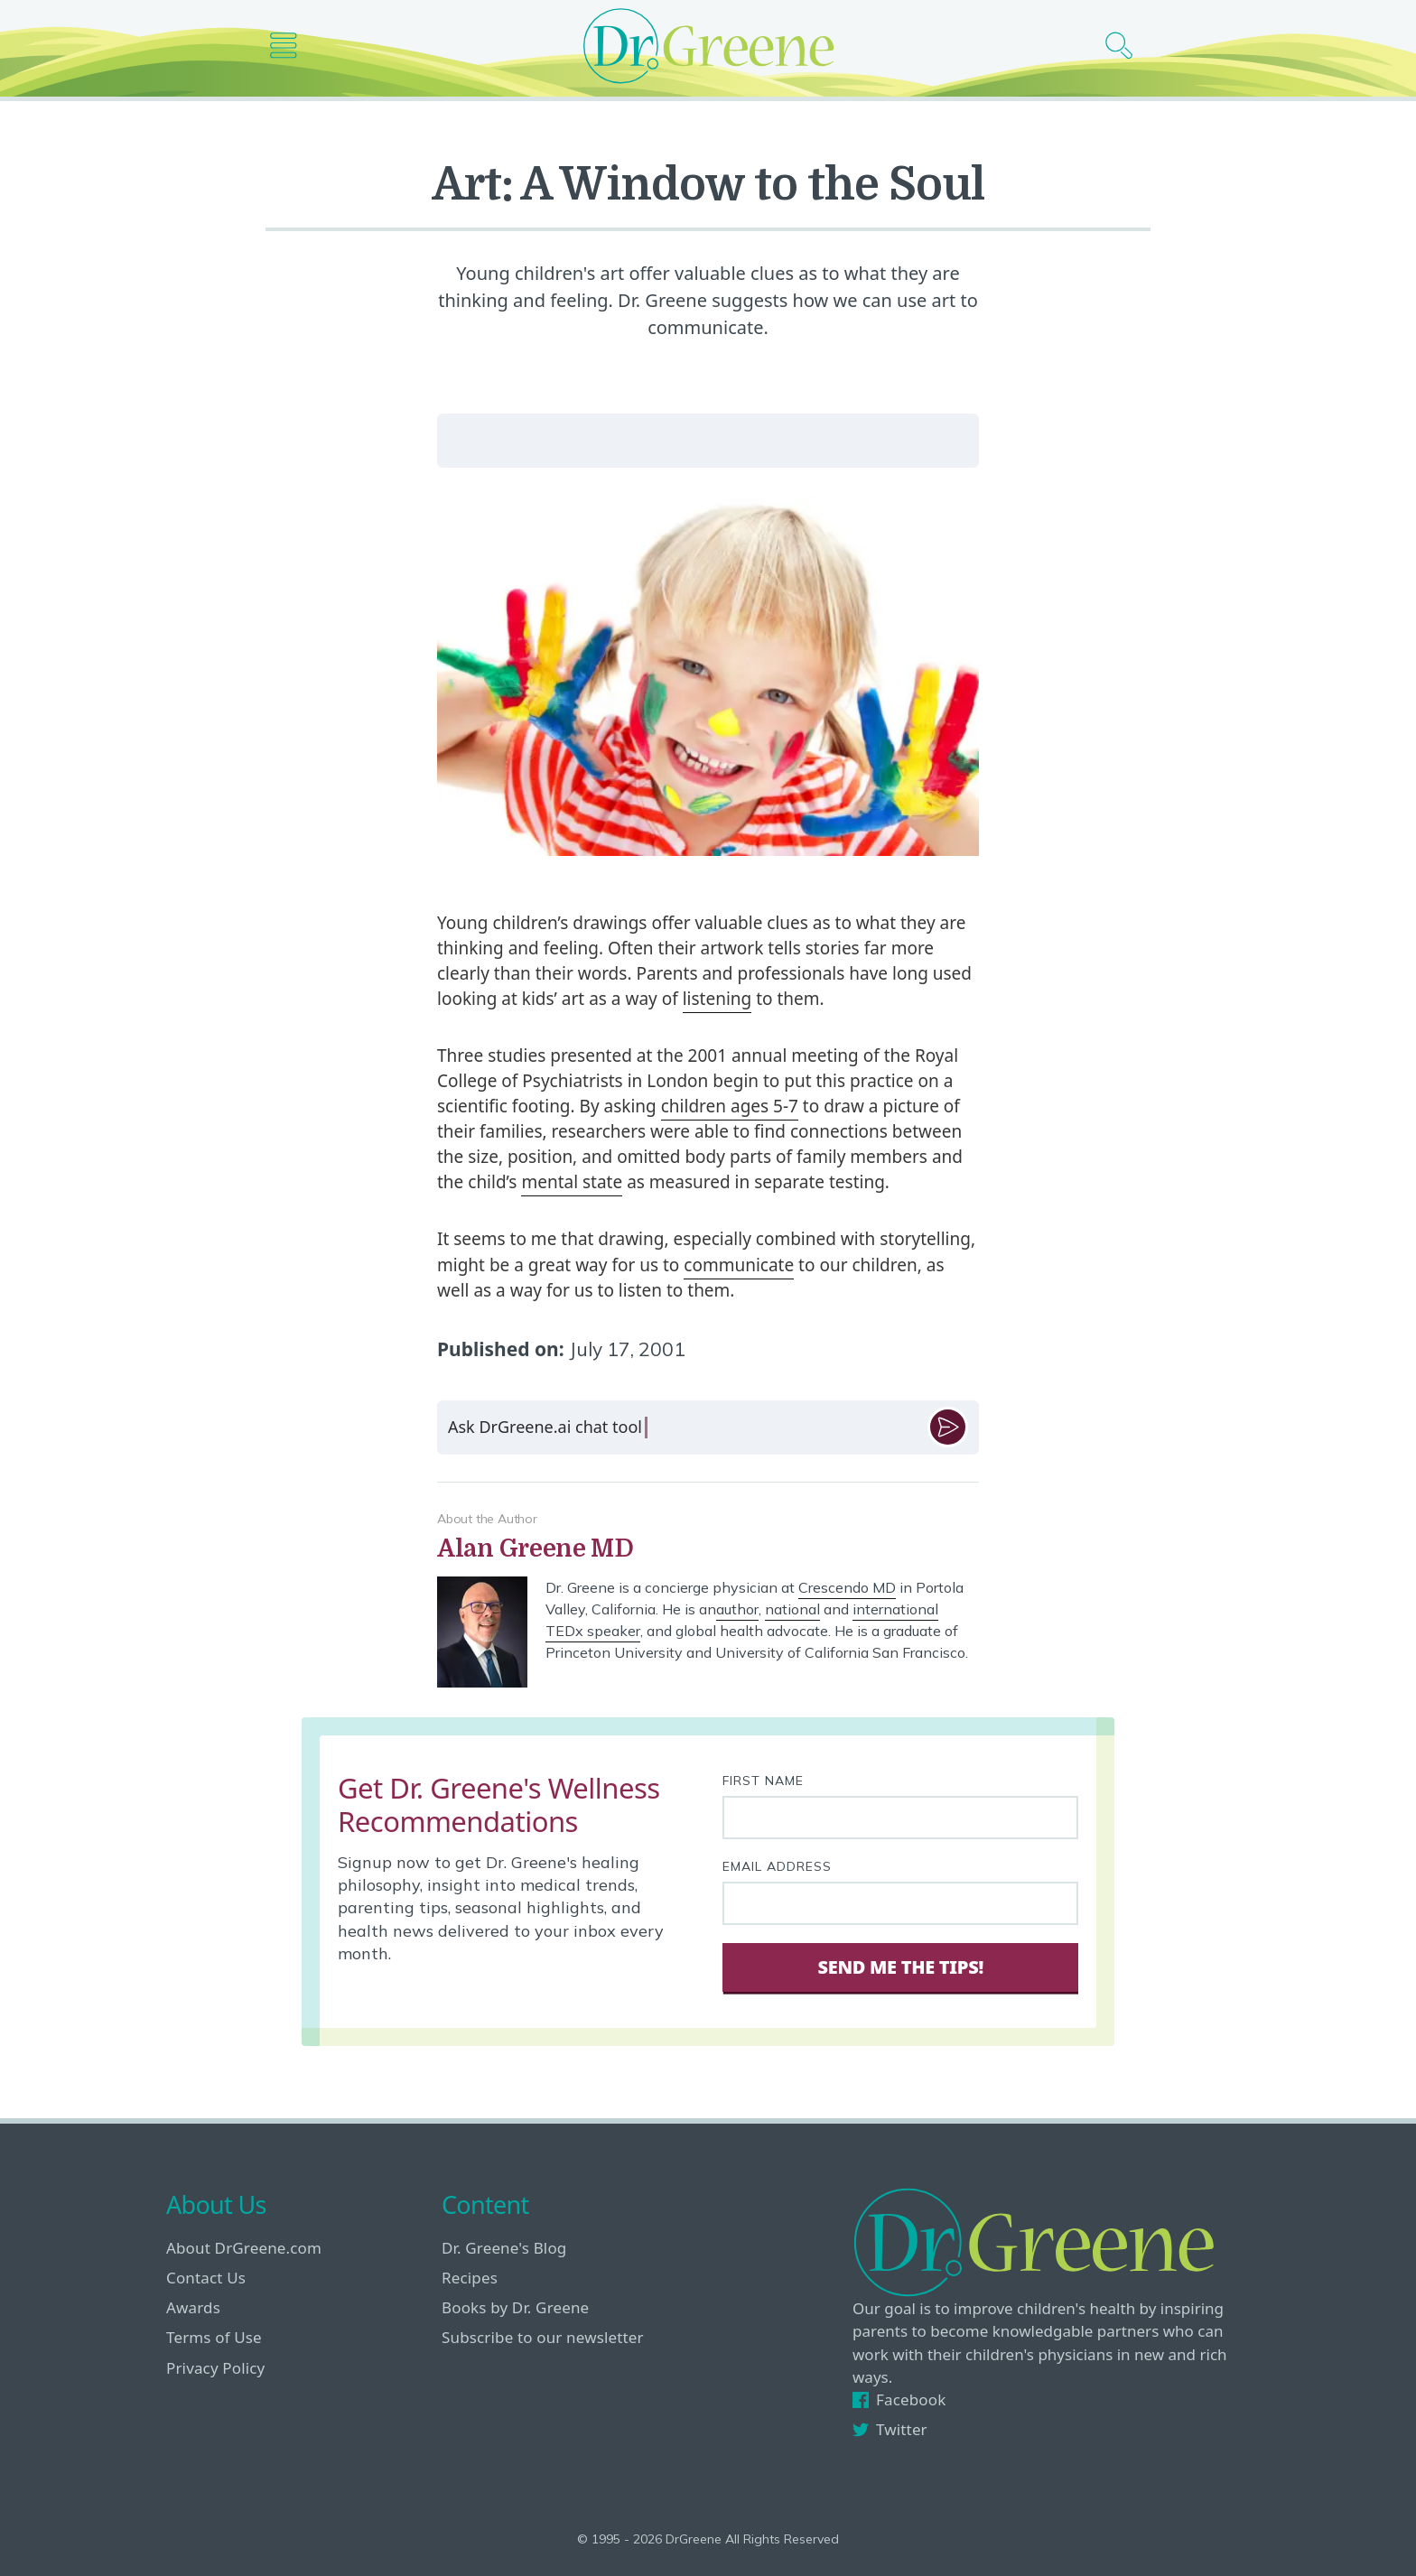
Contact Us (206, 2277)
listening (717, 998)
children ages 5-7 (729, 1106)
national (792, 1609)
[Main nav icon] (290, 45)
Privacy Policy (215, 2367)
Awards (193, 2307)
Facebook (899, 2399)
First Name (763, 1780)
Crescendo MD (847, 1587)
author (737, 1609)
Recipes (470, 2277)
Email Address (777, 1866)
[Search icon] (1125, 45)
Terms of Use (214, 2337)
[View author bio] (708, 1548)
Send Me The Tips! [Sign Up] (900, 1967)
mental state (571, 1182)
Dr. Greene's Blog (504, 2247)
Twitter (889, 2429)
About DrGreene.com (243, 2247)
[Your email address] (900, 1903)
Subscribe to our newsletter (543, 2337)
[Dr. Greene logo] (708, 45)
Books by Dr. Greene (515, 2307)
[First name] (900, 1817)
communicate (739, 1265)
